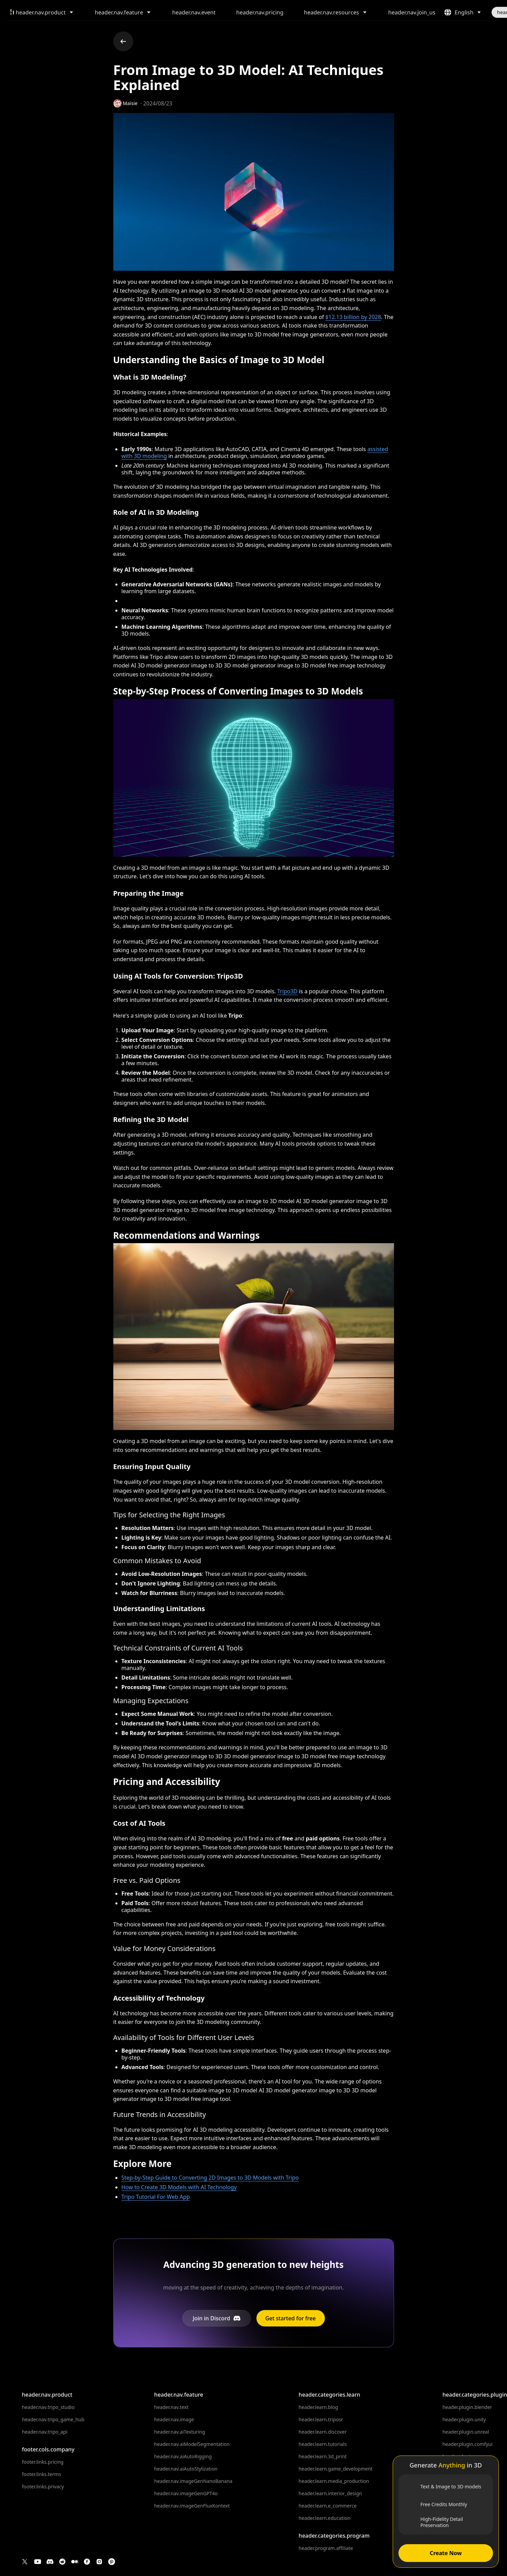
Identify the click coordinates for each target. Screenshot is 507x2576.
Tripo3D (287, 991)
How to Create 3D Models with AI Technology (179, 2187)
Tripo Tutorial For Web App (156, 2197)
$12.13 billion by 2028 (353, 317)
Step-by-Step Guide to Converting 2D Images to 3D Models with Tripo (210, 2177)
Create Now (445, 2553)
